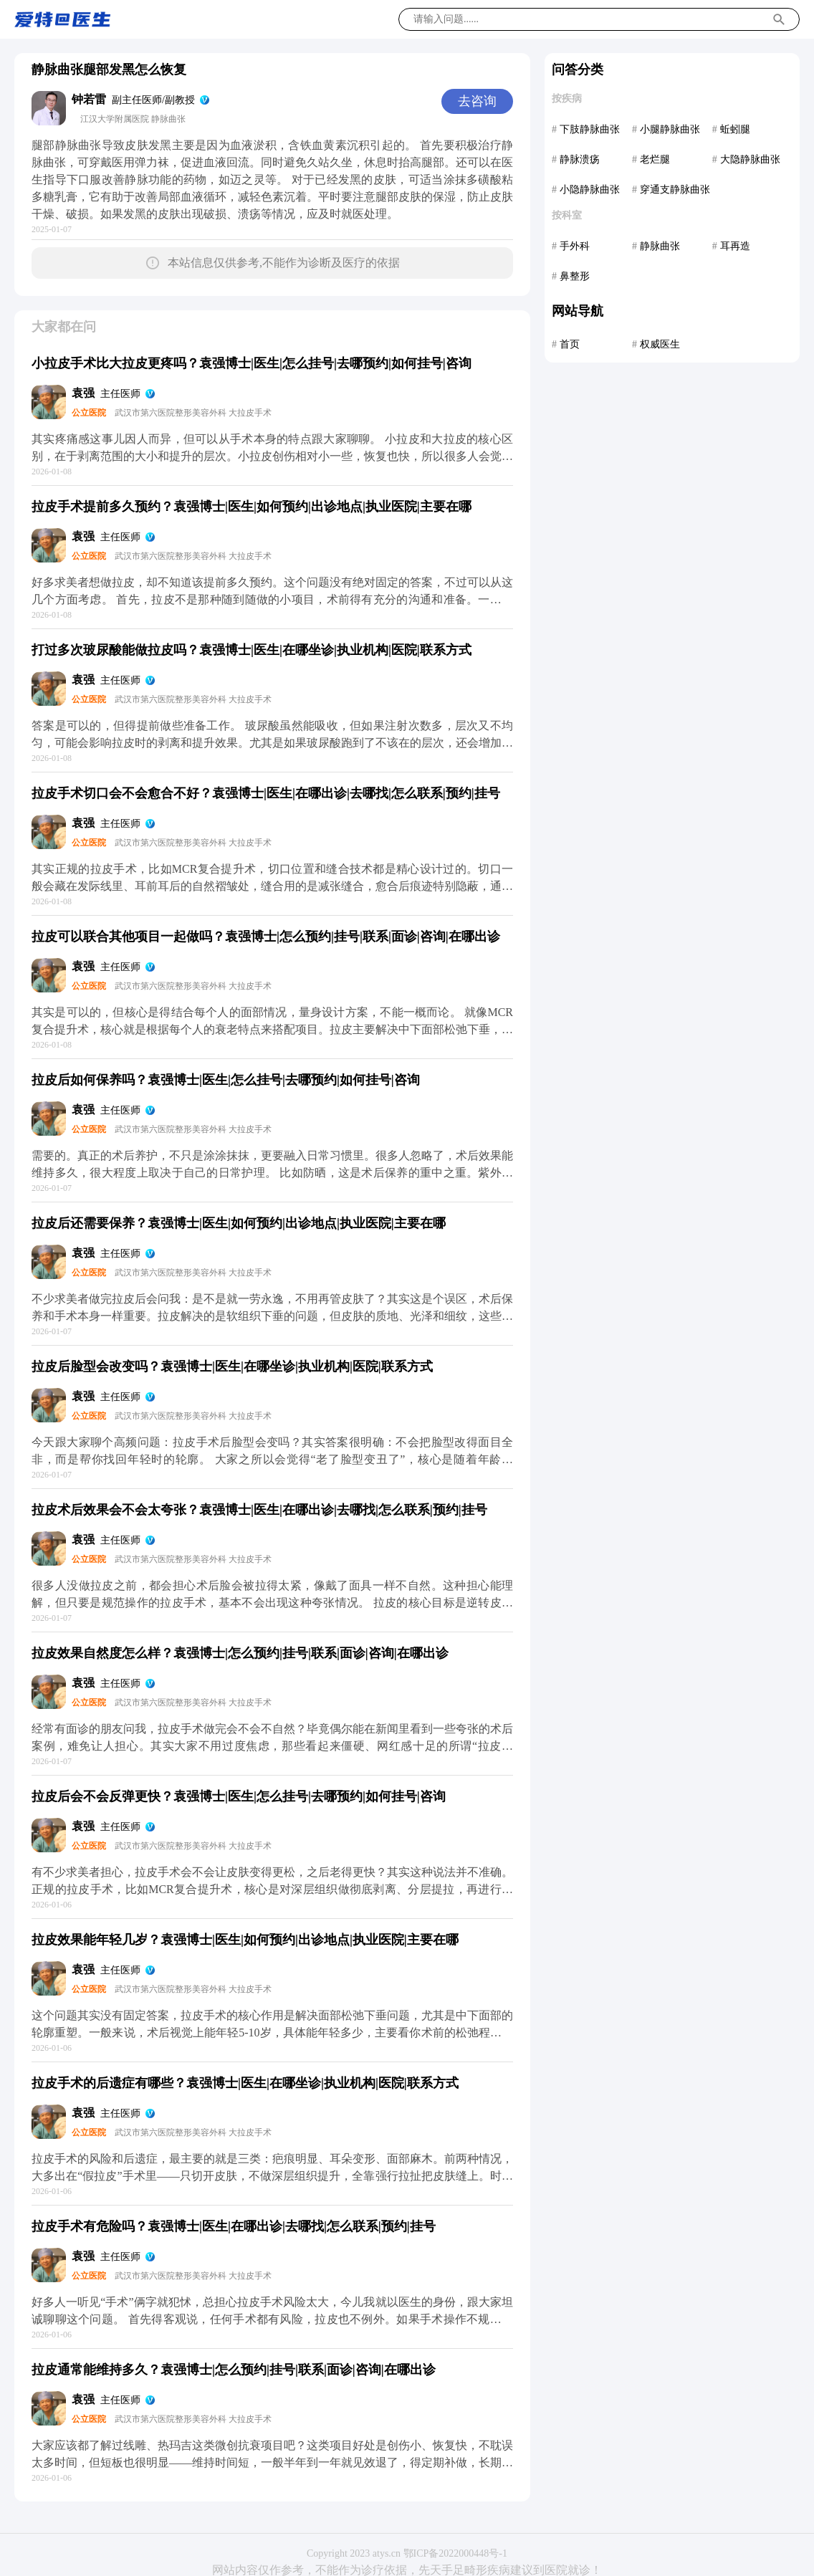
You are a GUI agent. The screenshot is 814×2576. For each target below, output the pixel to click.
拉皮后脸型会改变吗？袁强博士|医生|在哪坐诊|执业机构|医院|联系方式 (232, 1366)
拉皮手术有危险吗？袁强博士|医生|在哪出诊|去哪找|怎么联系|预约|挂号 (234, 2226)
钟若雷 (89, 99)
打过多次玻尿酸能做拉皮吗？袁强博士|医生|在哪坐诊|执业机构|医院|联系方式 (251, 650)
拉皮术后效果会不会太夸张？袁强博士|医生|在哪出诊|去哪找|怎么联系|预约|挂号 (259, 1510)
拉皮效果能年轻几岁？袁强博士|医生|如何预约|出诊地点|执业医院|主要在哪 (245, 1940)
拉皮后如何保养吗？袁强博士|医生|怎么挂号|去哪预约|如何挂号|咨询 (226, 1080)
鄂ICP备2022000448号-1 (455, 2553)
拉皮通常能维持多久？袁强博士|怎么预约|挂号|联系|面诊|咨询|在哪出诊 (234, 2369)
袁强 (83, 393)
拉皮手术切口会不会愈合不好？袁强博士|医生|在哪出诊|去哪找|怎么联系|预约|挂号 (266, 793)
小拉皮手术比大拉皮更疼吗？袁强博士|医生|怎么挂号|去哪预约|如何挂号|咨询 (251, 363)
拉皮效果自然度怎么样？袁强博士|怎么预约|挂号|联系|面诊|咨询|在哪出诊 (240, 1653)
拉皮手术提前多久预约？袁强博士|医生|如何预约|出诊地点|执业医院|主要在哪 (251, 506)
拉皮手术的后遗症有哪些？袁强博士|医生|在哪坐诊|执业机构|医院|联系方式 (245, 2083)
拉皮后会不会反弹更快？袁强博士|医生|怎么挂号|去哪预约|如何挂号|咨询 (239, 1796)
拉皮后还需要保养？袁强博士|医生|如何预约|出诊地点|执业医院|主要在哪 (239, 1223)
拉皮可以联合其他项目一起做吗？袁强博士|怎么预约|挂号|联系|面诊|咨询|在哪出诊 (266, 936)
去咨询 (477, 101)
